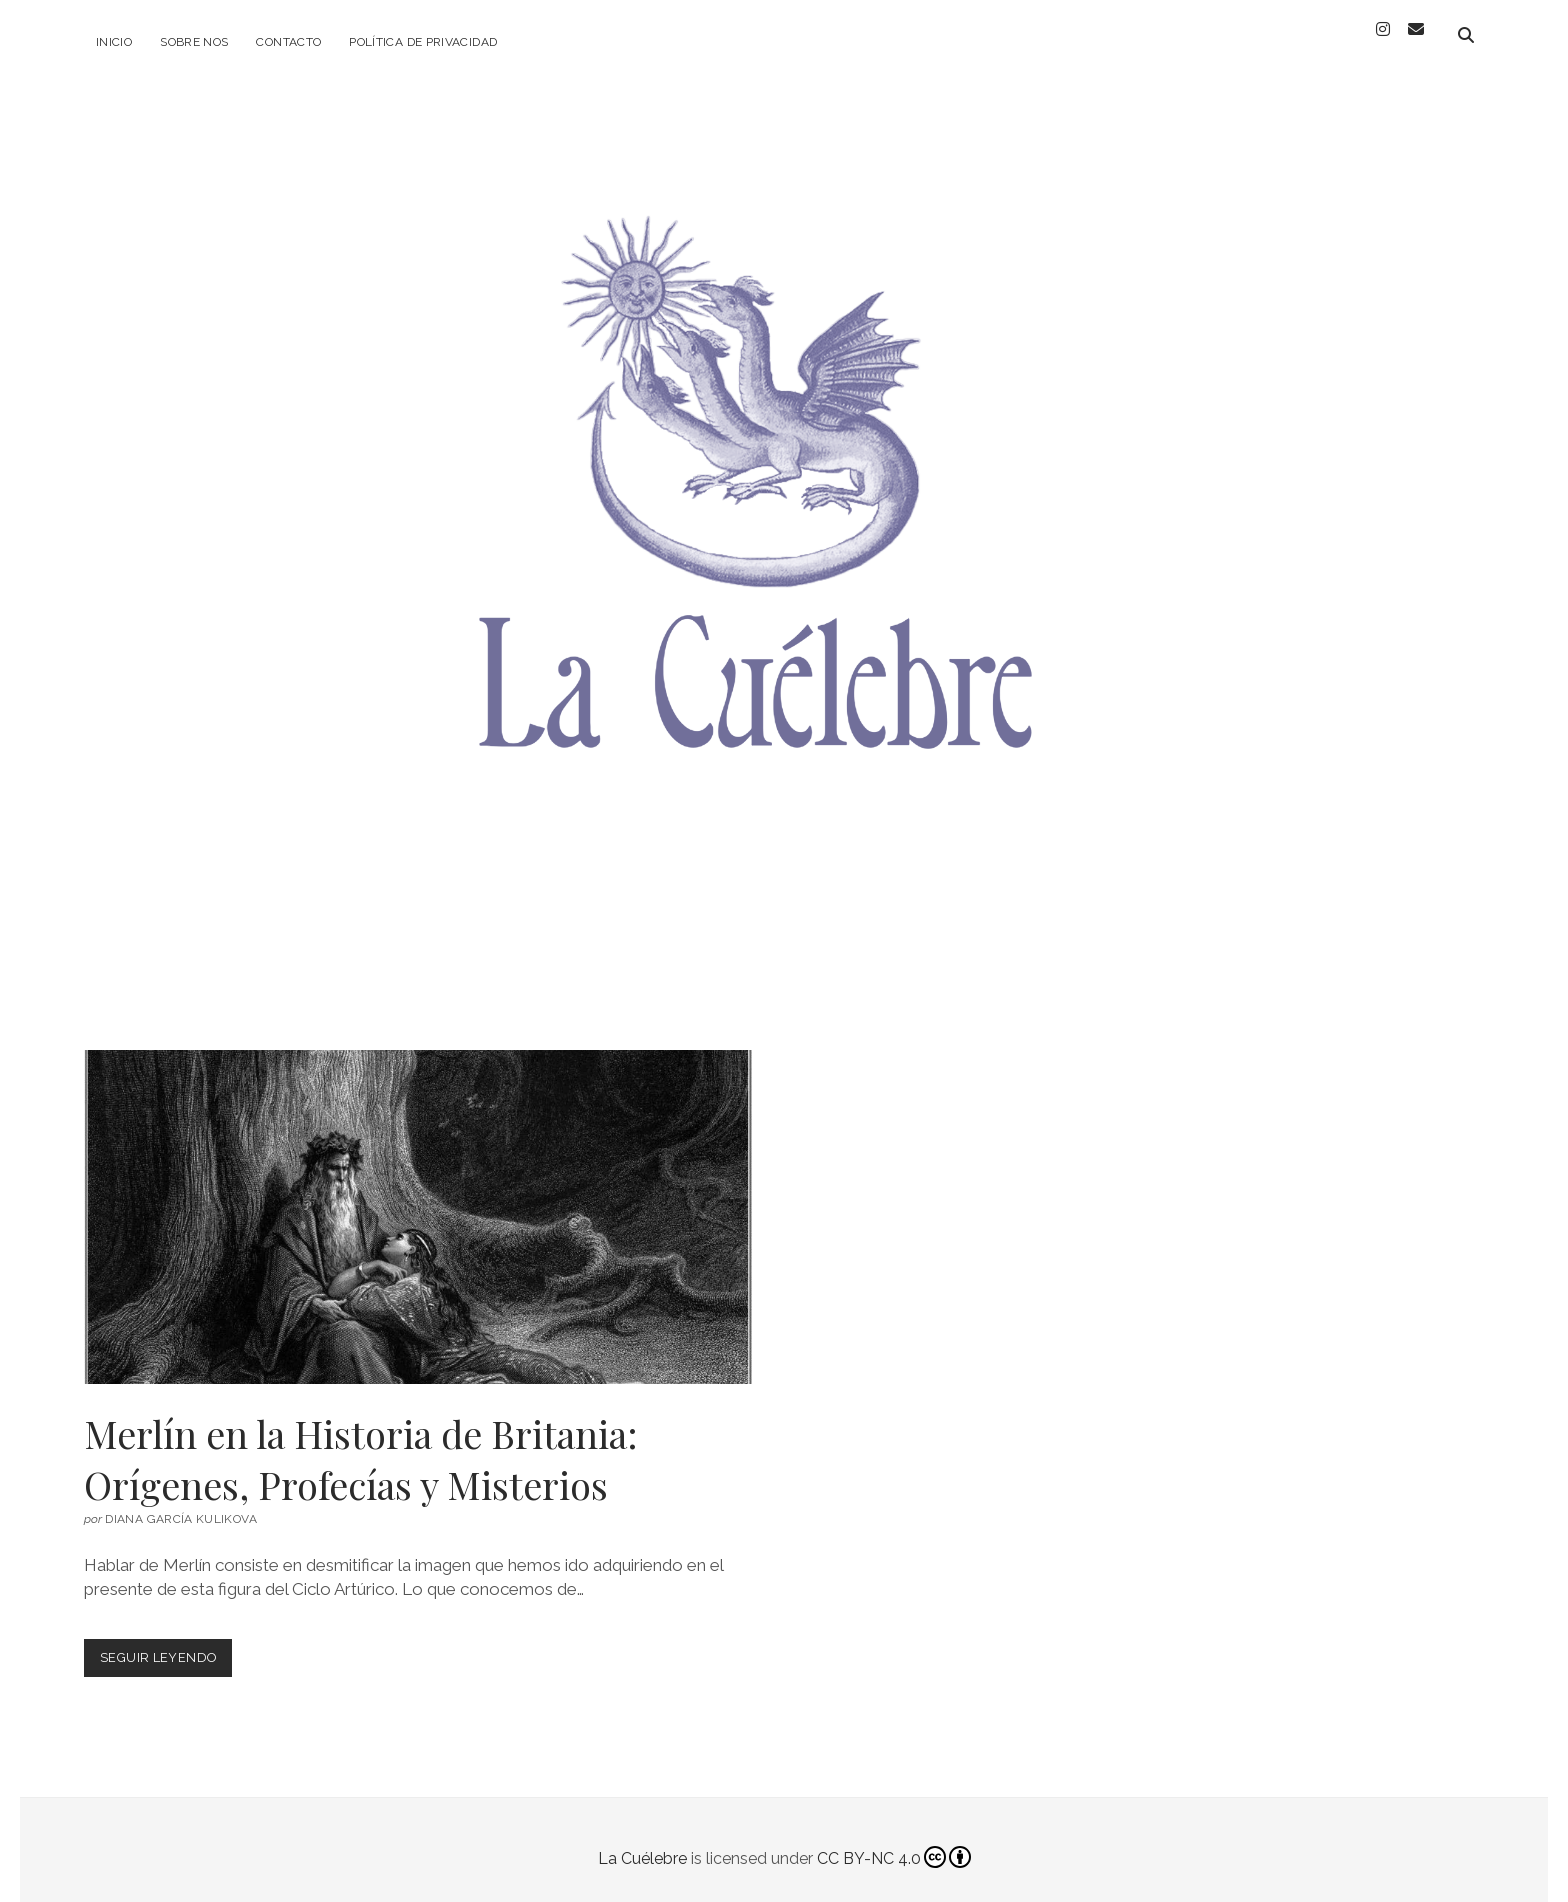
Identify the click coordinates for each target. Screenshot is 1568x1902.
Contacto (288, 42)
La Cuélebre (642, 1841)
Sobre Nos (194, 42)
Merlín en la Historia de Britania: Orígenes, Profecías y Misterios (418, 1201)
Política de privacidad (423, 42)
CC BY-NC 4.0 (894, 1841)
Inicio (114, 42)
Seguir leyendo (166, 1645)
